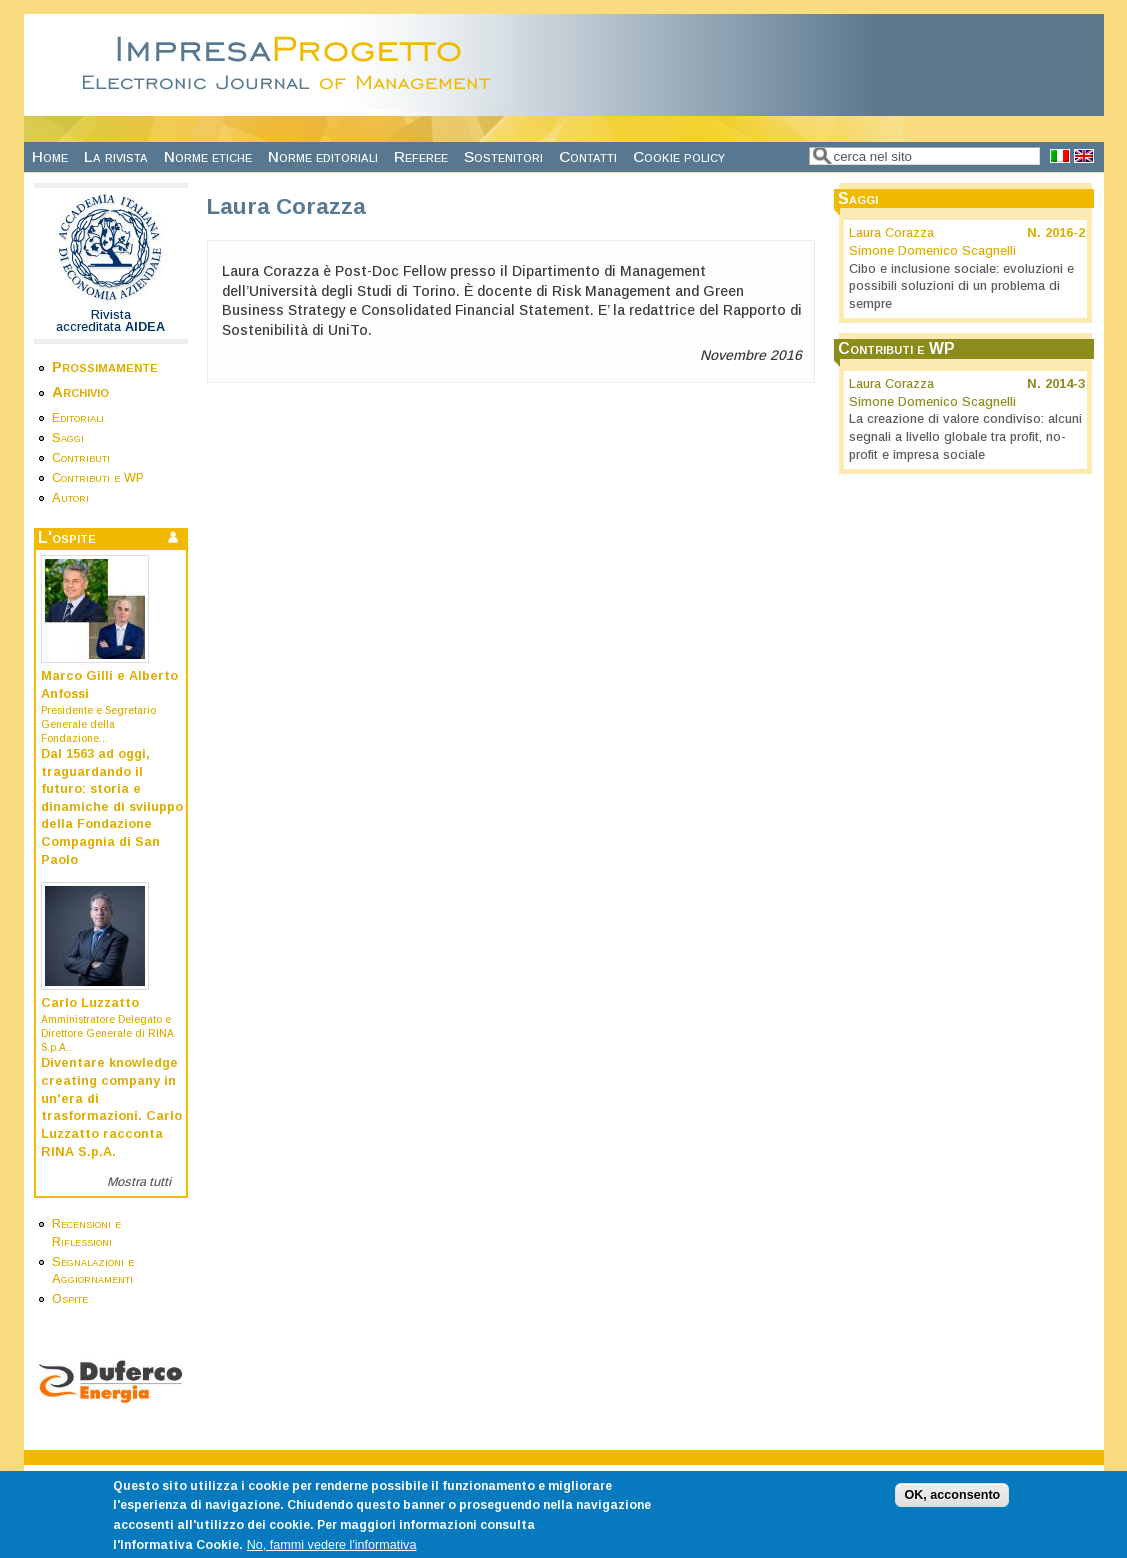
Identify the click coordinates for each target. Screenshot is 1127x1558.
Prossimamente (105, 366)
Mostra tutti (139, 1182)
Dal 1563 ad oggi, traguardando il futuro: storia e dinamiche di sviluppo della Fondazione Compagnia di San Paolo (112, 807)
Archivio (80, 391)
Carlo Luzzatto (90, 1003)
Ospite (70, 1299)
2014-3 (1065, 384)
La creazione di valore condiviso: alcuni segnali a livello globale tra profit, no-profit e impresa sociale (965, 436)
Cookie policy (679, 156)
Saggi (68, 438)
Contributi (81, 458)
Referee (421, 156)
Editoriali (78, 418)
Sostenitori (503, 156)
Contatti (588, 156)
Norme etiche (208, 156)
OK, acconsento (952, 1504)
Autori (70, 498)
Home (50, 156)
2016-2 (1065, 233)
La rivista (116, 156)
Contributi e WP (98, 478)
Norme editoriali (323, 156)
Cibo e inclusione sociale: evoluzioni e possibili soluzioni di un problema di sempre (961, 286)
